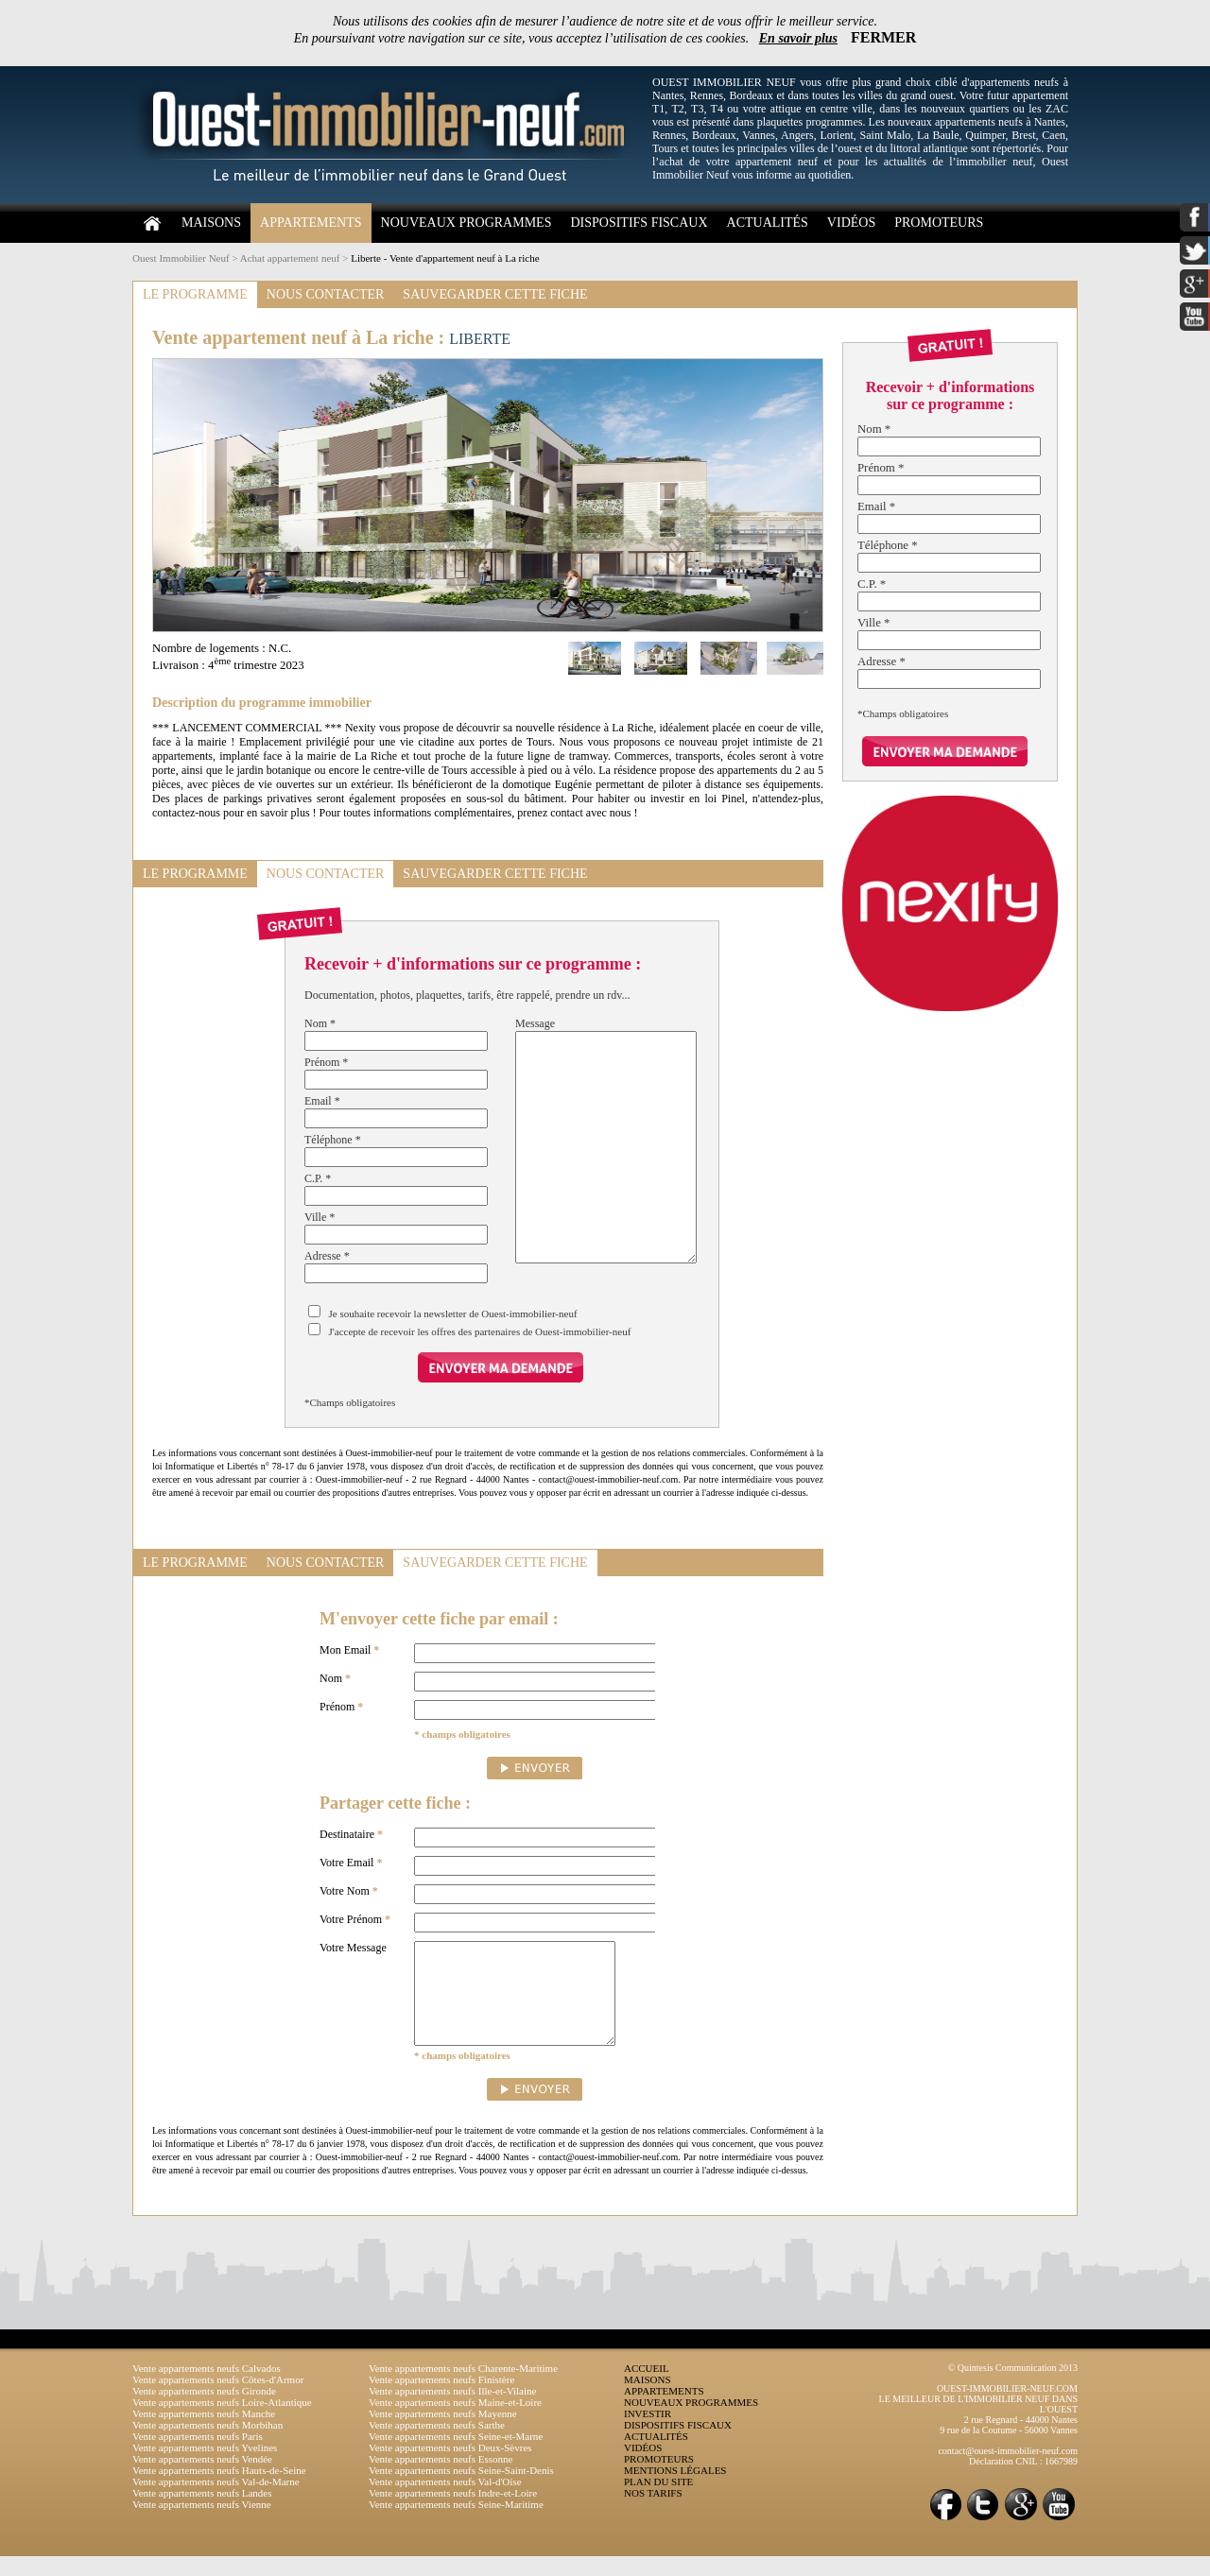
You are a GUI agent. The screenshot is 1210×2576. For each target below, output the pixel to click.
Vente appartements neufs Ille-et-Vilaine (452, 2410)
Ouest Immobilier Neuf (181, 258)
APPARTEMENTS (311, 222)
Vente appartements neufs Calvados (206, 2388)
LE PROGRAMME (195, 294)
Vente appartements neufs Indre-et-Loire (453, 2512)
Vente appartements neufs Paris (197, 2456)
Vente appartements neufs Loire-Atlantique (222, 2422)
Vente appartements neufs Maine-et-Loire (455, 2422)
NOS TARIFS (653, 2512)
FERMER (883, 37)
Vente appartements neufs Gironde (204, 2410)
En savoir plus (798, 38)
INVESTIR (647, 2433)
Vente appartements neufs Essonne (440, 2478)
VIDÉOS (851, 222)
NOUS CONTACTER (326, 294)
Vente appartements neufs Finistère (441, 2399)
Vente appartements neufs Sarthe (437, 2444)
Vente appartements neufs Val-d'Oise (445, 2501)
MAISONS (211, 222)
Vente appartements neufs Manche (203, 2433)
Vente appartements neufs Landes (202, 2512)
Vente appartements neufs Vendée (202, 2478)
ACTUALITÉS (767, 222)
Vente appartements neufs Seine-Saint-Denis (461, 2490)
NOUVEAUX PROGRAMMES (466, 222)
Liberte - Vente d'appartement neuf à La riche (445, 258)
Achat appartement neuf (290, 258)
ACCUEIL (646, 2388)
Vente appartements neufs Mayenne (443, 2433)
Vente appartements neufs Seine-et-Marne (456, 2456)
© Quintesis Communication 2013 (1013, 2387)
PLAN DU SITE (658, 2501)
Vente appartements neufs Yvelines (204, 2467)
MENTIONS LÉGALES (675, 2490)
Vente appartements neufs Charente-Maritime (463, 2388)
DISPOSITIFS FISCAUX (638, 222)
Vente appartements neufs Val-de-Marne (216, 2501)
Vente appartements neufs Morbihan (207, 2444)
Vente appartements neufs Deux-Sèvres (450, 2467)
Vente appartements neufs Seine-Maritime (456, 2524)
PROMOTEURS (938, 222)
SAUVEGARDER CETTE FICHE (495, 294)
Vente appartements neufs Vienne (201, 2524)
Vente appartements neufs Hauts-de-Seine (219, 2490)
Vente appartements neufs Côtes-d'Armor (217, 2399)
